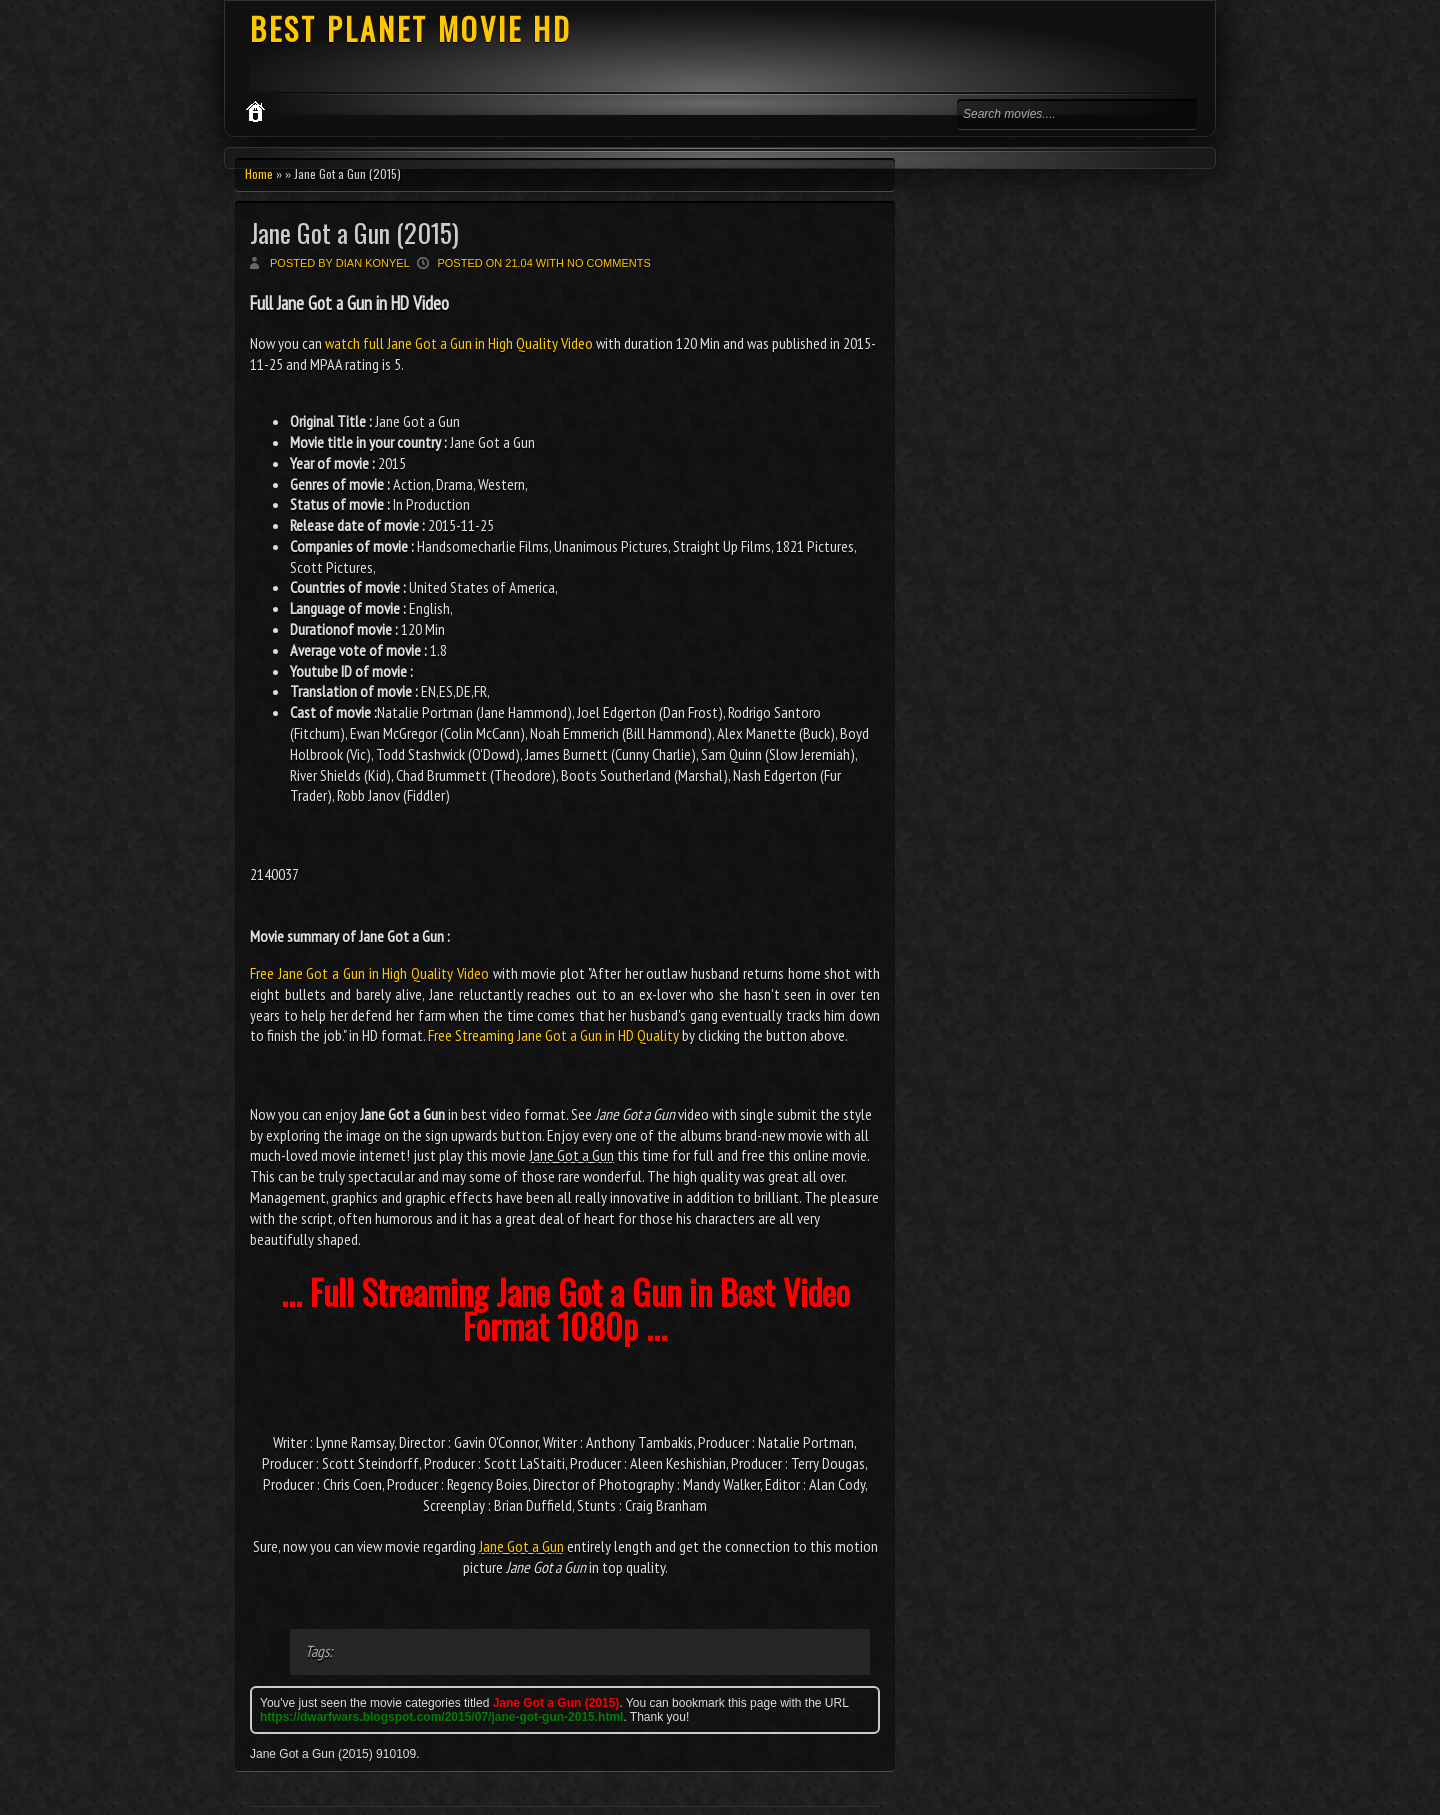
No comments (609, 263)
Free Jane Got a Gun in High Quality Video (369, 973)
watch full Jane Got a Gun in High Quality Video (459, 343)
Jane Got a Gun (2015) (354, 232)
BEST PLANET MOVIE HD (411, 28)
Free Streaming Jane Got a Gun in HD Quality (553, 1035)
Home (259, 173)
